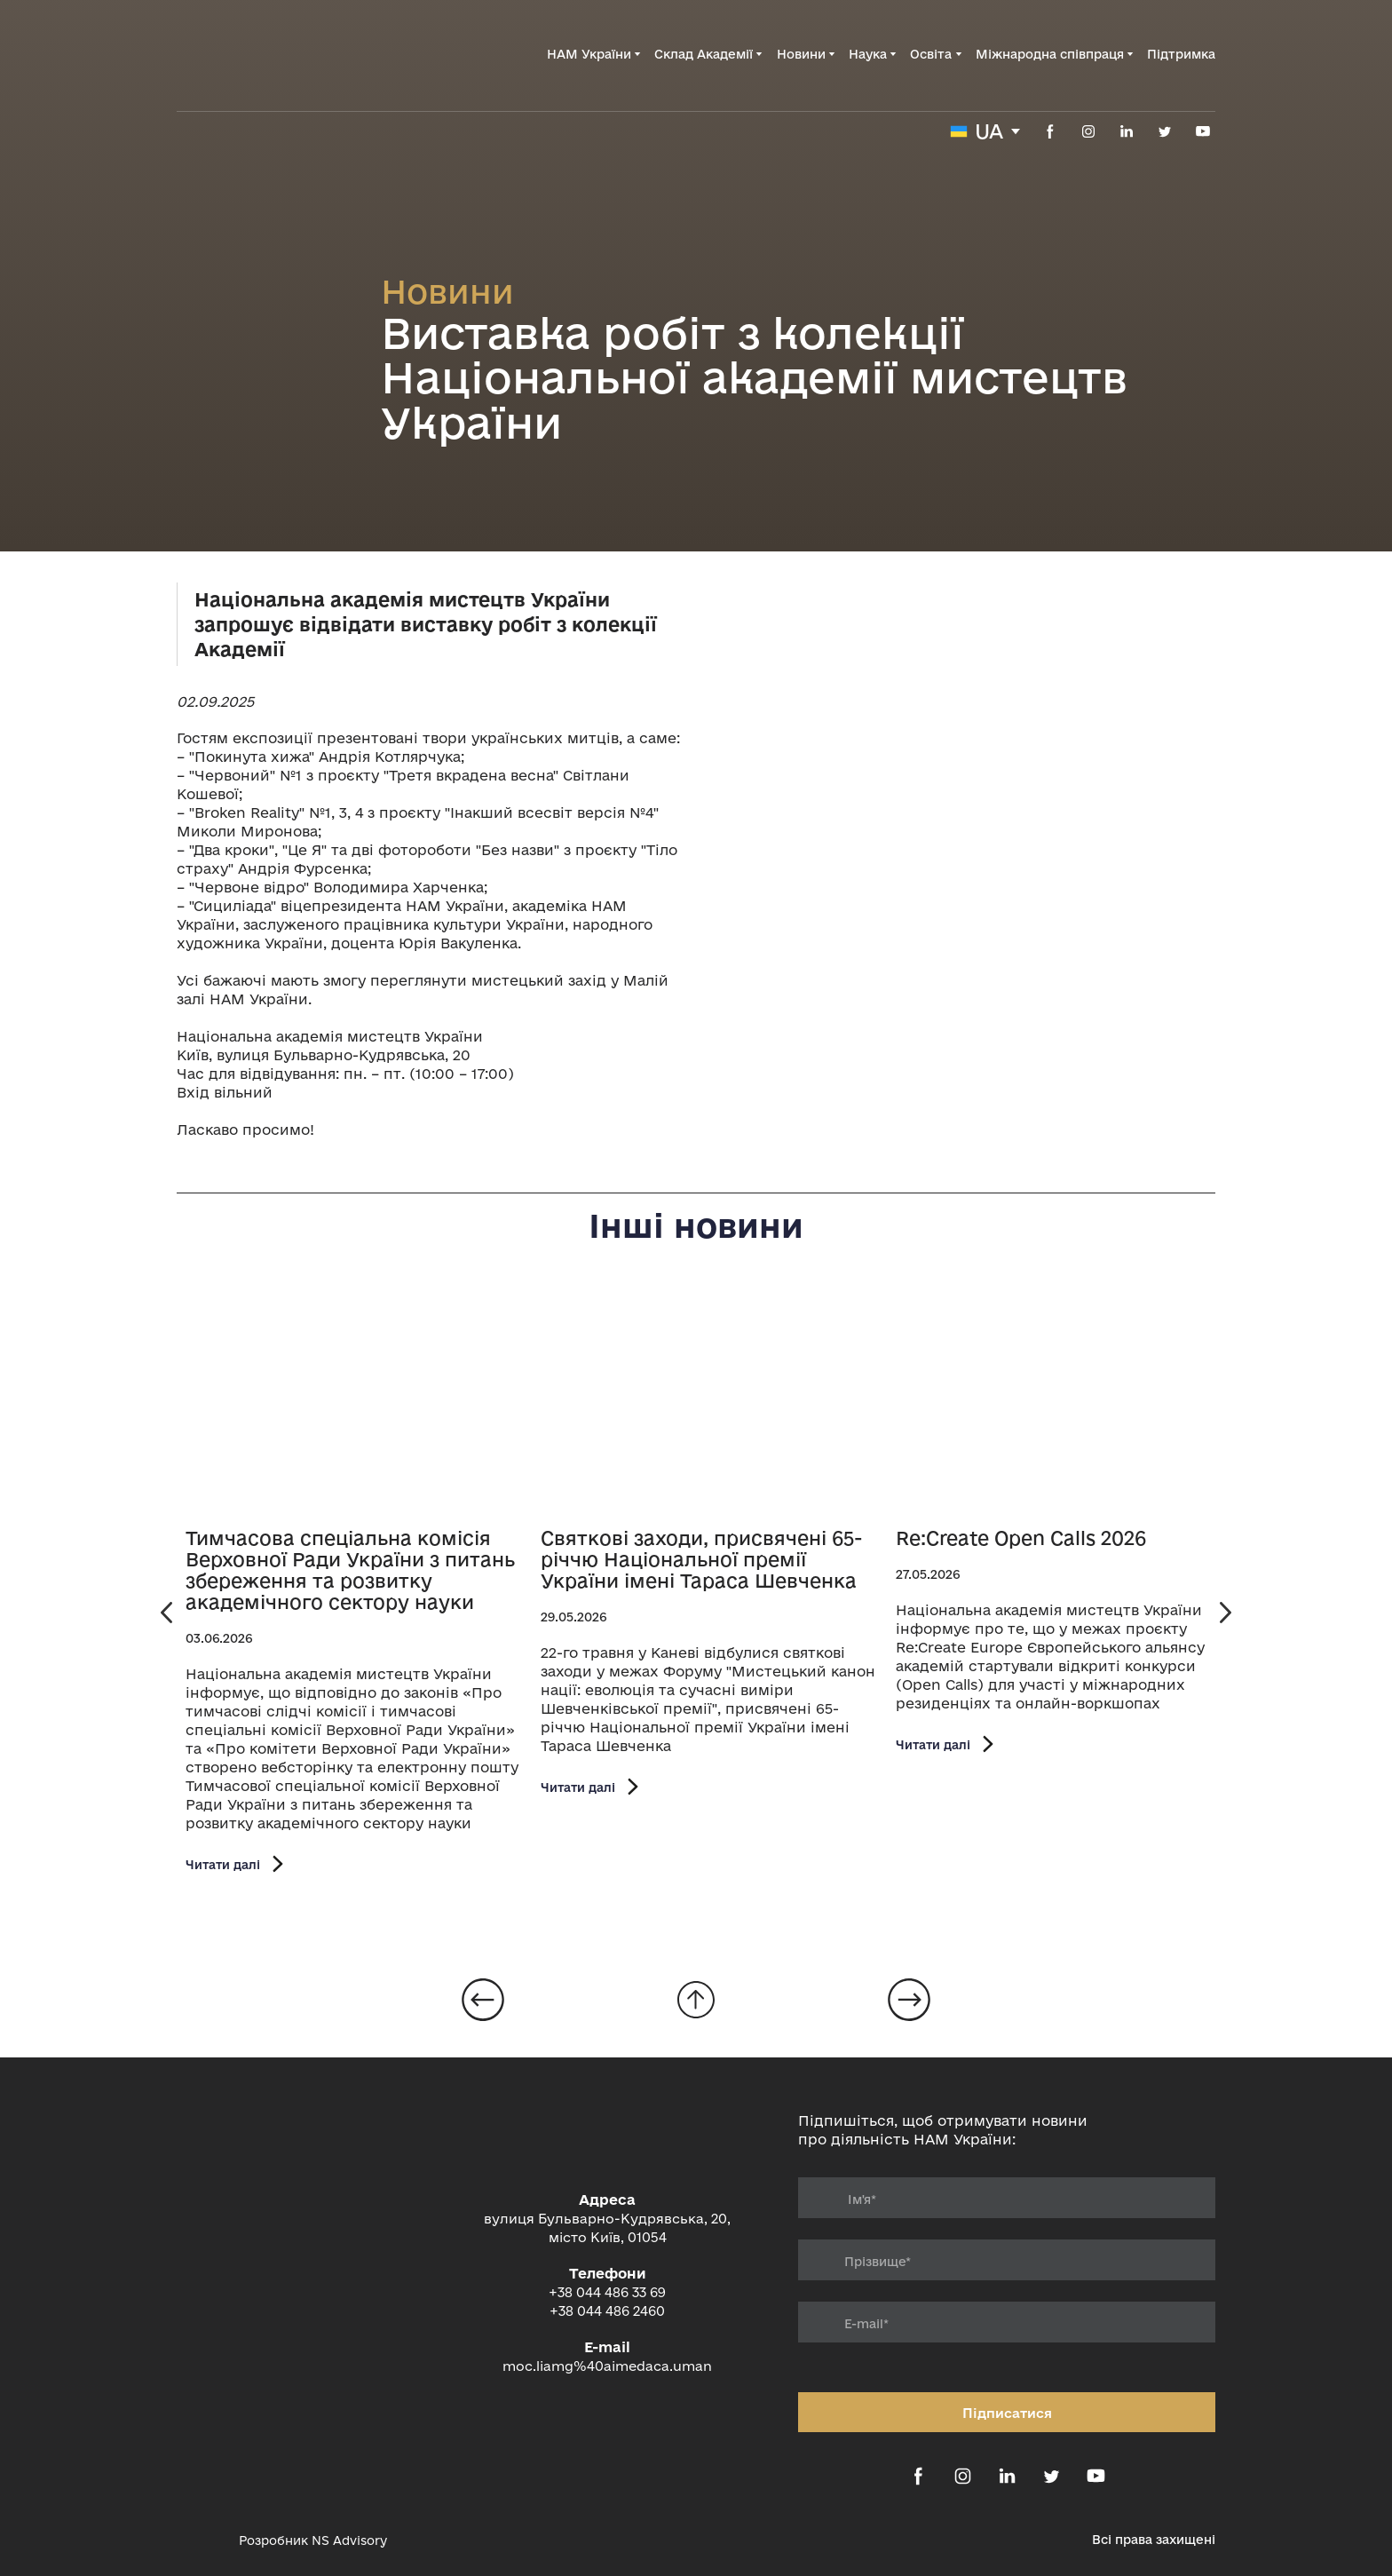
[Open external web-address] (199, 2540)
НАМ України (589, 54)
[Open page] (354, 1401)
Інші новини (696, 1225)
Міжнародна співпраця (1050, 54)
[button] (1050, 131)
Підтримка (1181, 54)
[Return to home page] (266, 54)
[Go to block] (696, 2000)
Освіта (931, 54)
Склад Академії (703, 54)
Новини (801, 54)
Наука (868, 54)
